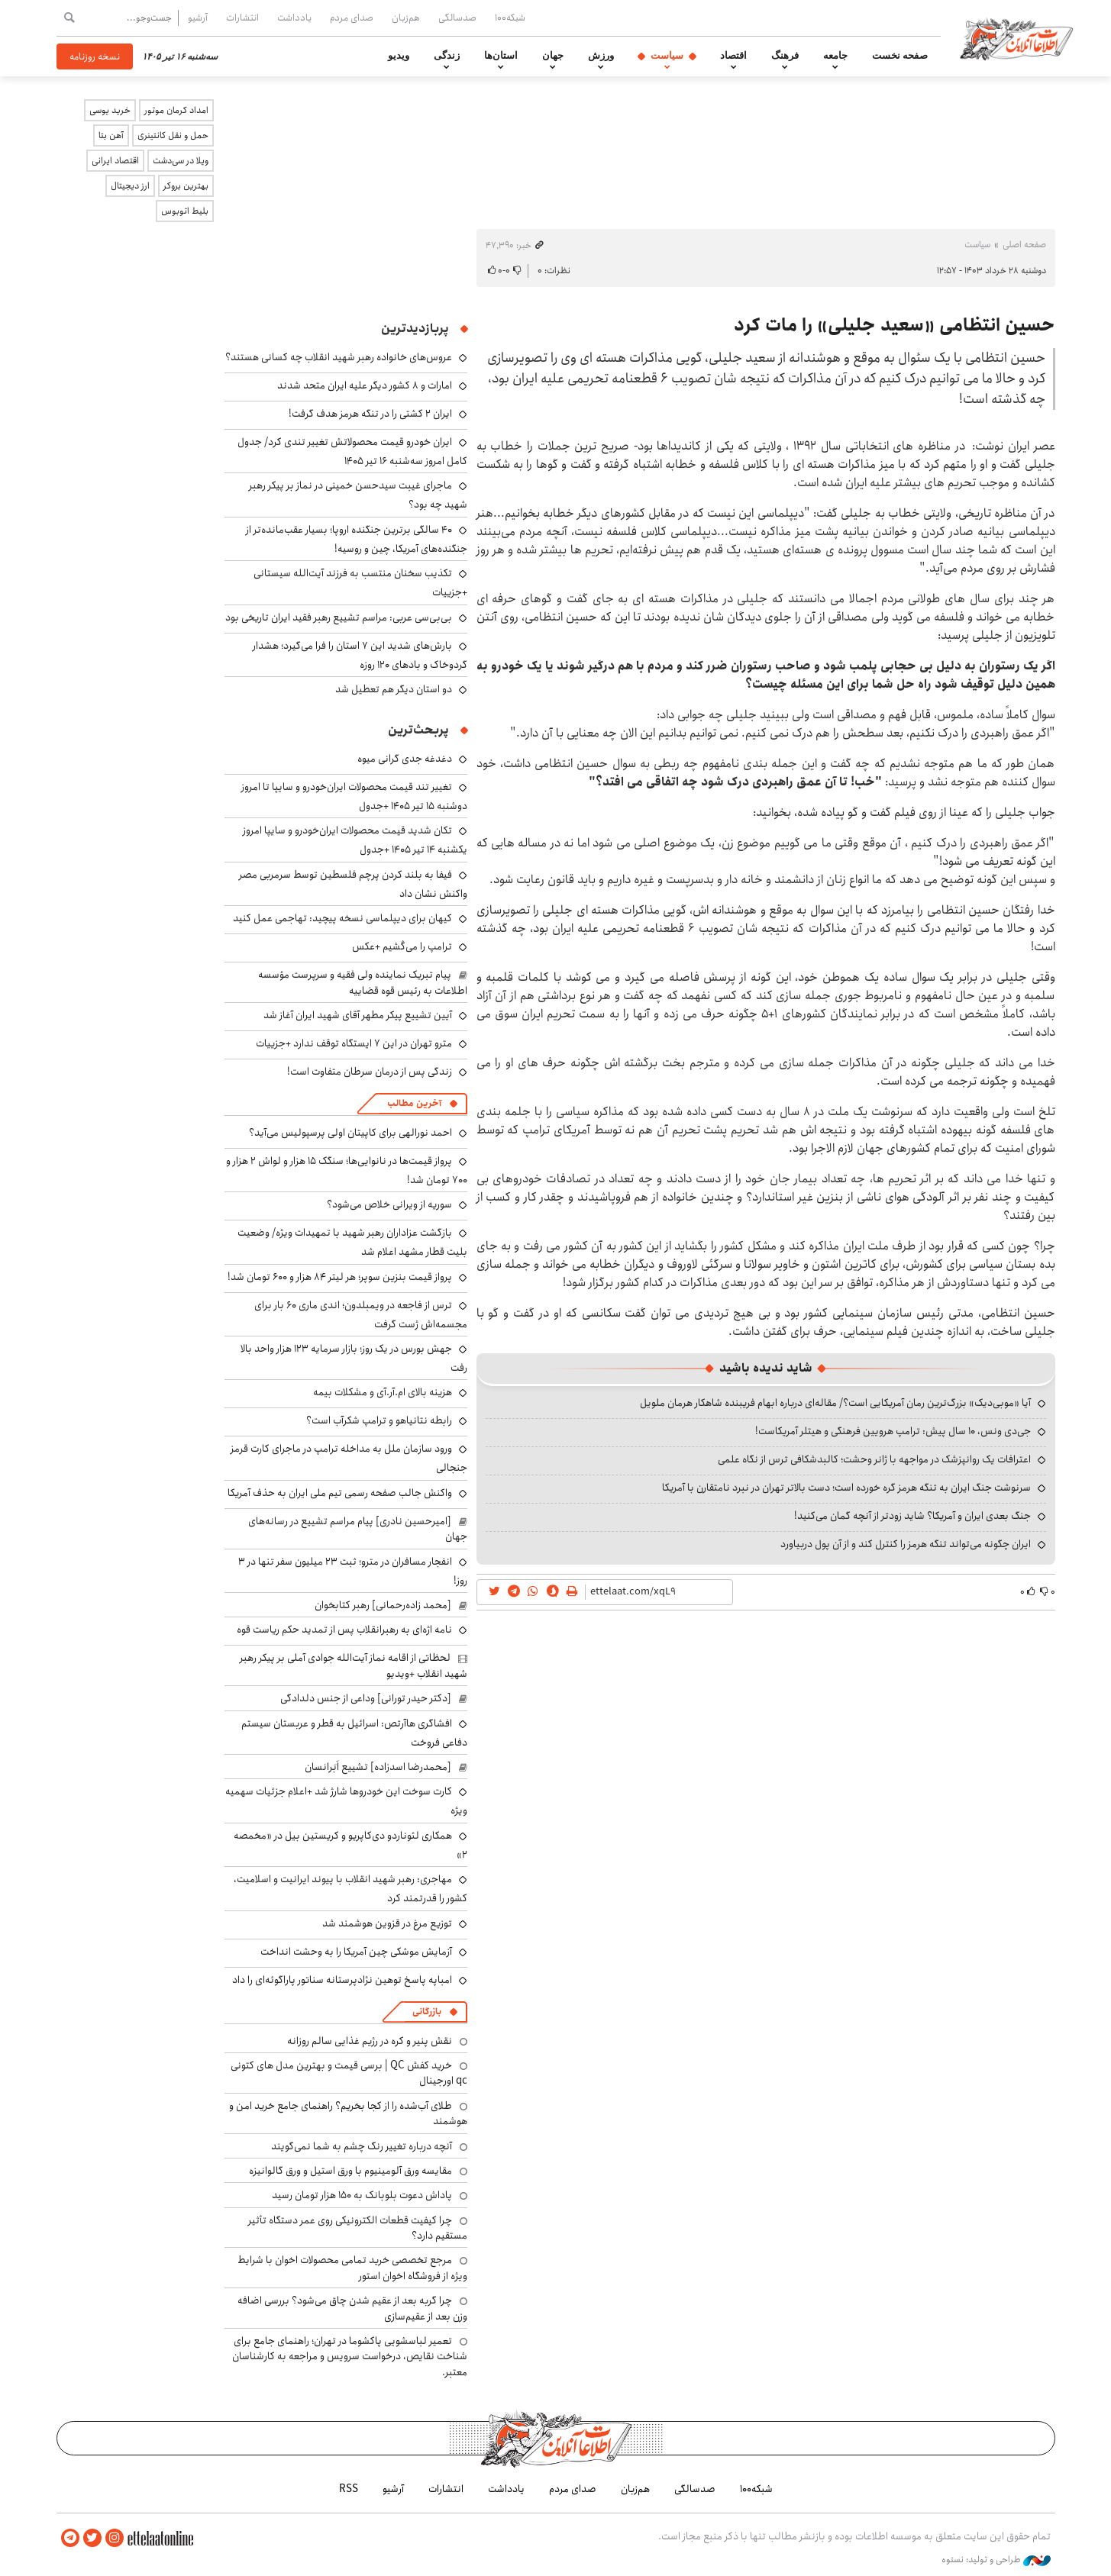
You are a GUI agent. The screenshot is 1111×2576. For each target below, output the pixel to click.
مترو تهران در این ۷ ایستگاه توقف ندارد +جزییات (354, 1043)
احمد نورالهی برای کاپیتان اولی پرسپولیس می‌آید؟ (350, 1132)
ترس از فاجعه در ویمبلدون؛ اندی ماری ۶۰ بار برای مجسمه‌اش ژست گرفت (360, 1315)
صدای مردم (351, 17)
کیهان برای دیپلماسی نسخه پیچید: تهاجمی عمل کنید (342, 918)
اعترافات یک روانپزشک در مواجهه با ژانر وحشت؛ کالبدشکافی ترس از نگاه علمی (874, 1459)
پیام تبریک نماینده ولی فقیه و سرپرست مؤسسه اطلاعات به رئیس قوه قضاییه (362, 982)
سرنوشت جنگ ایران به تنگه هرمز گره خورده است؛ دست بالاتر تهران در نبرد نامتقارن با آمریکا (846, 1487)
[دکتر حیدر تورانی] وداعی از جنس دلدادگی (365, 1698)
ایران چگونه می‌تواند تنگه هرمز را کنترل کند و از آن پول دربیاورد (905, 1544)
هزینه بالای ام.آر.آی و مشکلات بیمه (382, 1392)
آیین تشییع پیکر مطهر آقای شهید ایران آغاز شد (357, 1015)
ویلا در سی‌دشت (180, 160)
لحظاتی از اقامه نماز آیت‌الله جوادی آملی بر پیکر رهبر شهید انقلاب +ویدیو (353, 1665)
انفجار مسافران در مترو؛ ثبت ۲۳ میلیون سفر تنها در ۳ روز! (352, 1571)
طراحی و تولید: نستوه (996, 2560)
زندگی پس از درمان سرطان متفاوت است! (369, 1071)
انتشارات (242, 17)
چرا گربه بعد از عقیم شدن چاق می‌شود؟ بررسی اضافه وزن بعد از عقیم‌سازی (352, 2308)
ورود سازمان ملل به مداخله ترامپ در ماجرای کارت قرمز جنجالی (349, 1458)
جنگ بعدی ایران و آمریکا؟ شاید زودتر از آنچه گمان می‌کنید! (912, 1515)
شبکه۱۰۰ (510, 17)
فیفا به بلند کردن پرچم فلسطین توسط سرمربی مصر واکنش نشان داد (353, 884)
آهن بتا (111, 135)
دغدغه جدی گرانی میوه (404, 758)
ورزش (601, 55)
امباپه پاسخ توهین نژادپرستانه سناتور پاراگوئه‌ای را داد (342, 1979)
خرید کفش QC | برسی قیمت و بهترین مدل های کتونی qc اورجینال (349, 2073)
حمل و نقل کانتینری (172, 135)
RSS (348, 2489)
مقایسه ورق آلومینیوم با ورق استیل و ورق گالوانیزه (350, 2170)
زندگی (447, 55)
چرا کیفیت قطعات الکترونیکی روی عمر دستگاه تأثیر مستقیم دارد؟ (357, 2228)
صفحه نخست (900, 55)
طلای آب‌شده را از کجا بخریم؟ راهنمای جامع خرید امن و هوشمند (348, 2113)
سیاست (667, 55)
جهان (553, 55)
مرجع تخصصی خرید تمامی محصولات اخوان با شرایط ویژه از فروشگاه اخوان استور (352, 2268)
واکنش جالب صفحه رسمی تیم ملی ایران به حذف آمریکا (340, 1493)
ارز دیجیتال (130, 186)
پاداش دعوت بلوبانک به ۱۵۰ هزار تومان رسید (362, 2195)
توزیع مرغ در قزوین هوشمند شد (387, 1923)
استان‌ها (501, 55)
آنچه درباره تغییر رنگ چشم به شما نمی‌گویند (361, 2146)
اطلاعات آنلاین (1017, 38)
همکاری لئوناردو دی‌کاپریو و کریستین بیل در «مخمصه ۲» (350, 1845)
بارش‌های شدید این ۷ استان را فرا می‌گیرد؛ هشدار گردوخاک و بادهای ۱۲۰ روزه (360, 655)
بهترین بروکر (185, 186)
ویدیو (398, 55)
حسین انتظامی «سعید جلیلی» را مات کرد (894, 325)
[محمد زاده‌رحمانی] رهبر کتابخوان (383, 1605)
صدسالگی (457, 17)
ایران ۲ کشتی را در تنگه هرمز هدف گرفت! (370, 413)
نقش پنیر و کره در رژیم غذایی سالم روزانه (369, 2041)
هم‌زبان (406, 17)
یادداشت (294, 17)
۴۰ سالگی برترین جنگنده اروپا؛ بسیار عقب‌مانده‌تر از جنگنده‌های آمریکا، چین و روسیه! (356, 539)
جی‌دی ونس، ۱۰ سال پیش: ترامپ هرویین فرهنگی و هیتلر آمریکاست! (893, 1431)
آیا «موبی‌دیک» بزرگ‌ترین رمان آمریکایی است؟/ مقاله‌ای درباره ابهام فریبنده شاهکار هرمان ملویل (835, 1402)
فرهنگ (785, 55)
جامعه (835, 55)
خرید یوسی (110, 110)
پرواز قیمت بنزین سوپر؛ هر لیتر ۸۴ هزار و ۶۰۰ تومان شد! (340, 1277)
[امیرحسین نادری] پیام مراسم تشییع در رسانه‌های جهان (357, 1529)
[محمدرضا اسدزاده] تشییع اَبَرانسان (378, 1767)
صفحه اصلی (1024, 244)
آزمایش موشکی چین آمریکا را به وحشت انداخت (356, 1951)
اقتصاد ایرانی (115, 160)
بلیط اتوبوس (184, 211)
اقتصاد (733, 55)
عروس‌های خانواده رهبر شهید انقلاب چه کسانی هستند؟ (338, 357)
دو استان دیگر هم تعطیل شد (393, 689)
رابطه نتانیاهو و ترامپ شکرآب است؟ (379, 1420)
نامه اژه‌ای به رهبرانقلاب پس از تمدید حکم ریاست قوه (344, 1629)
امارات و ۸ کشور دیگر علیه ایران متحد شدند (364, 385)
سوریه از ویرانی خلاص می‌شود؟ (389, 1204)
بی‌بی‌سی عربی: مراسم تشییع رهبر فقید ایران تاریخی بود (338, 617)
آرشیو (198, 17)
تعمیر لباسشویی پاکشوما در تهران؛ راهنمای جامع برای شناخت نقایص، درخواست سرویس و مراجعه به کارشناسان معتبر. (349, 2357)
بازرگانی (426, 2011)
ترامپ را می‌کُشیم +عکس (402, 946)
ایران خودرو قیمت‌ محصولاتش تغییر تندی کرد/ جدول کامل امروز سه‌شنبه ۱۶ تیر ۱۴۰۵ (352, 451)
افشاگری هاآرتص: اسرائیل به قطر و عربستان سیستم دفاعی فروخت (354, 1733)
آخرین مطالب (414, 1103)
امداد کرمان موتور (176, 110)
